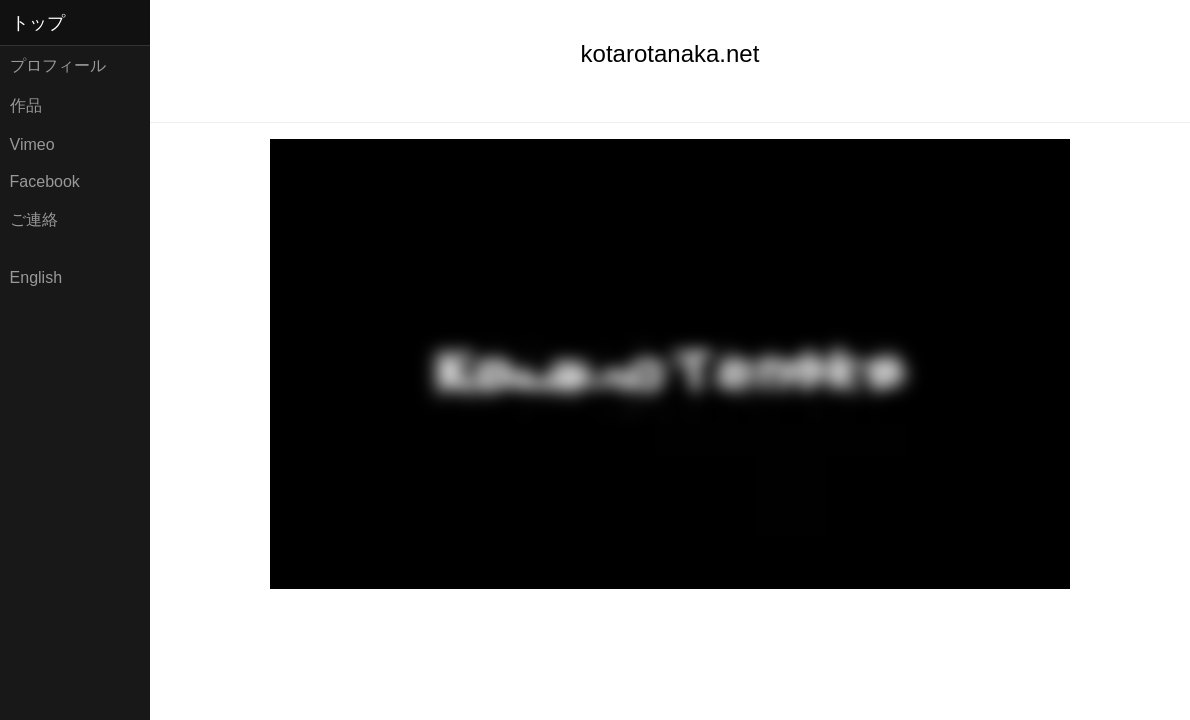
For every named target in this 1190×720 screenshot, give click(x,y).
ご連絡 (34, 219)
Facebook (45, 181)
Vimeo (32, 144)
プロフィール (58, 65)
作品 (26, 105)
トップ (38, 23)
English (36, 277)
